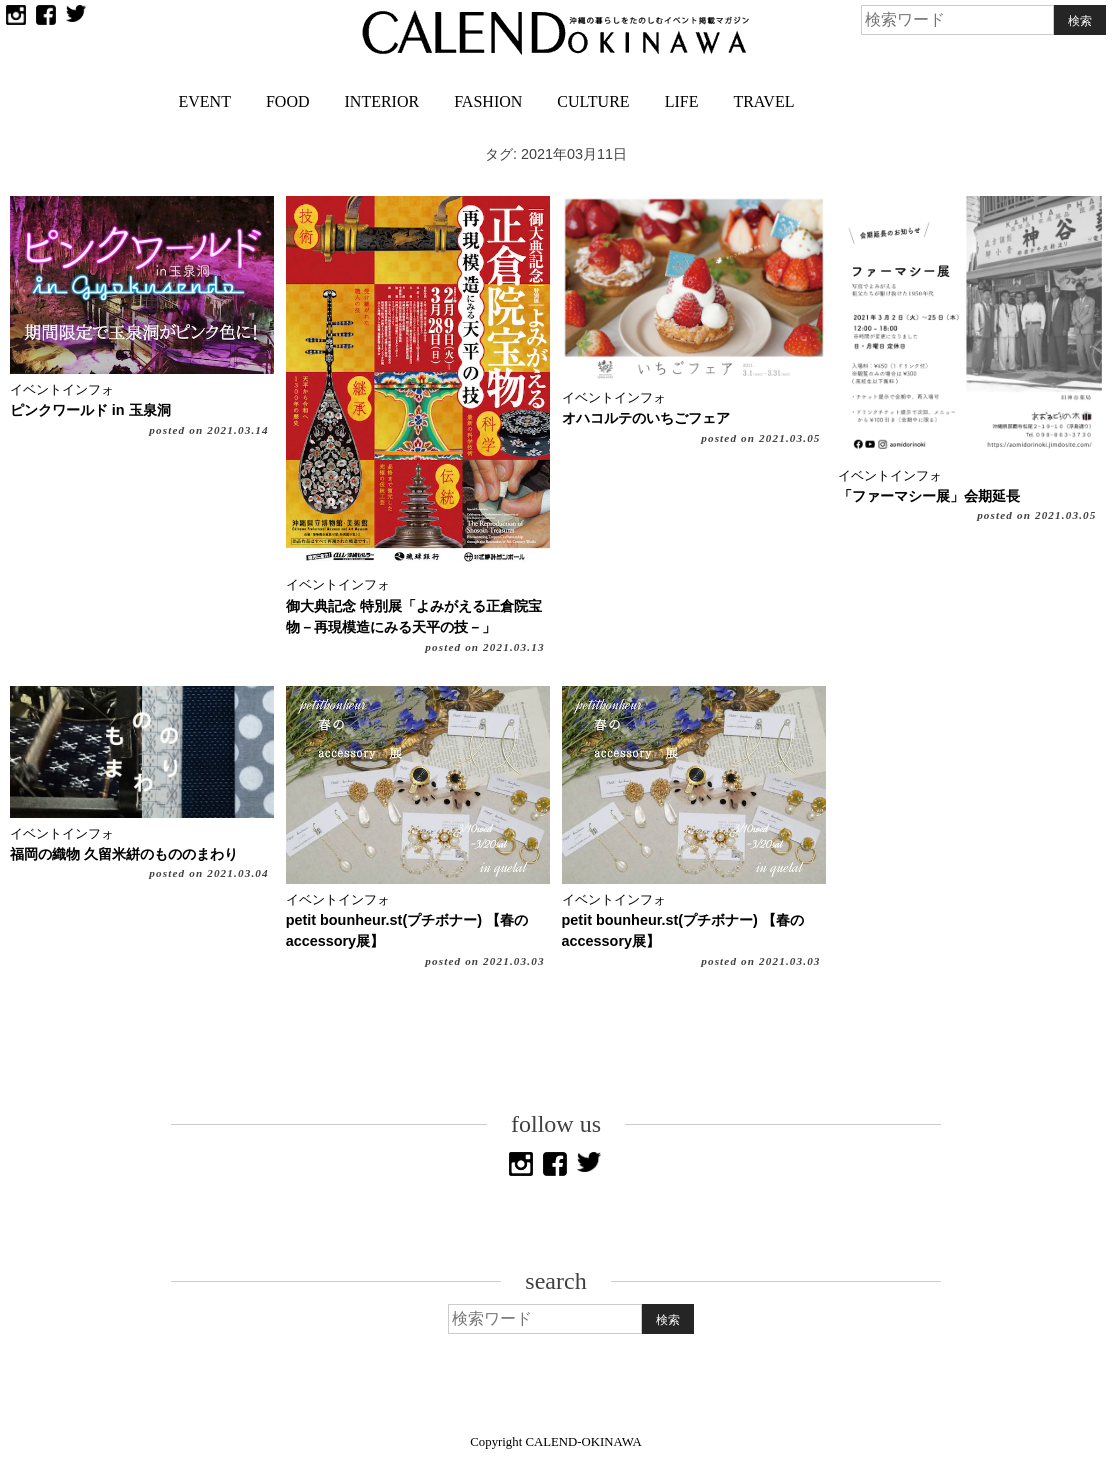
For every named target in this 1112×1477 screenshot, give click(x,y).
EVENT (205, 101)
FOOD (288, 101)
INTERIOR (382, 101)
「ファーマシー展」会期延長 (929, 496)
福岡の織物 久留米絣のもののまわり (124, 854)
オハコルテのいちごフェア (646, 418)
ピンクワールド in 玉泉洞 (90, 410)
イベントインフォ (62, 390)
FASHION (488, 101)
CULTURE (593, 101)
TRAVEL (763, 101)
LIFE (682, 101)
